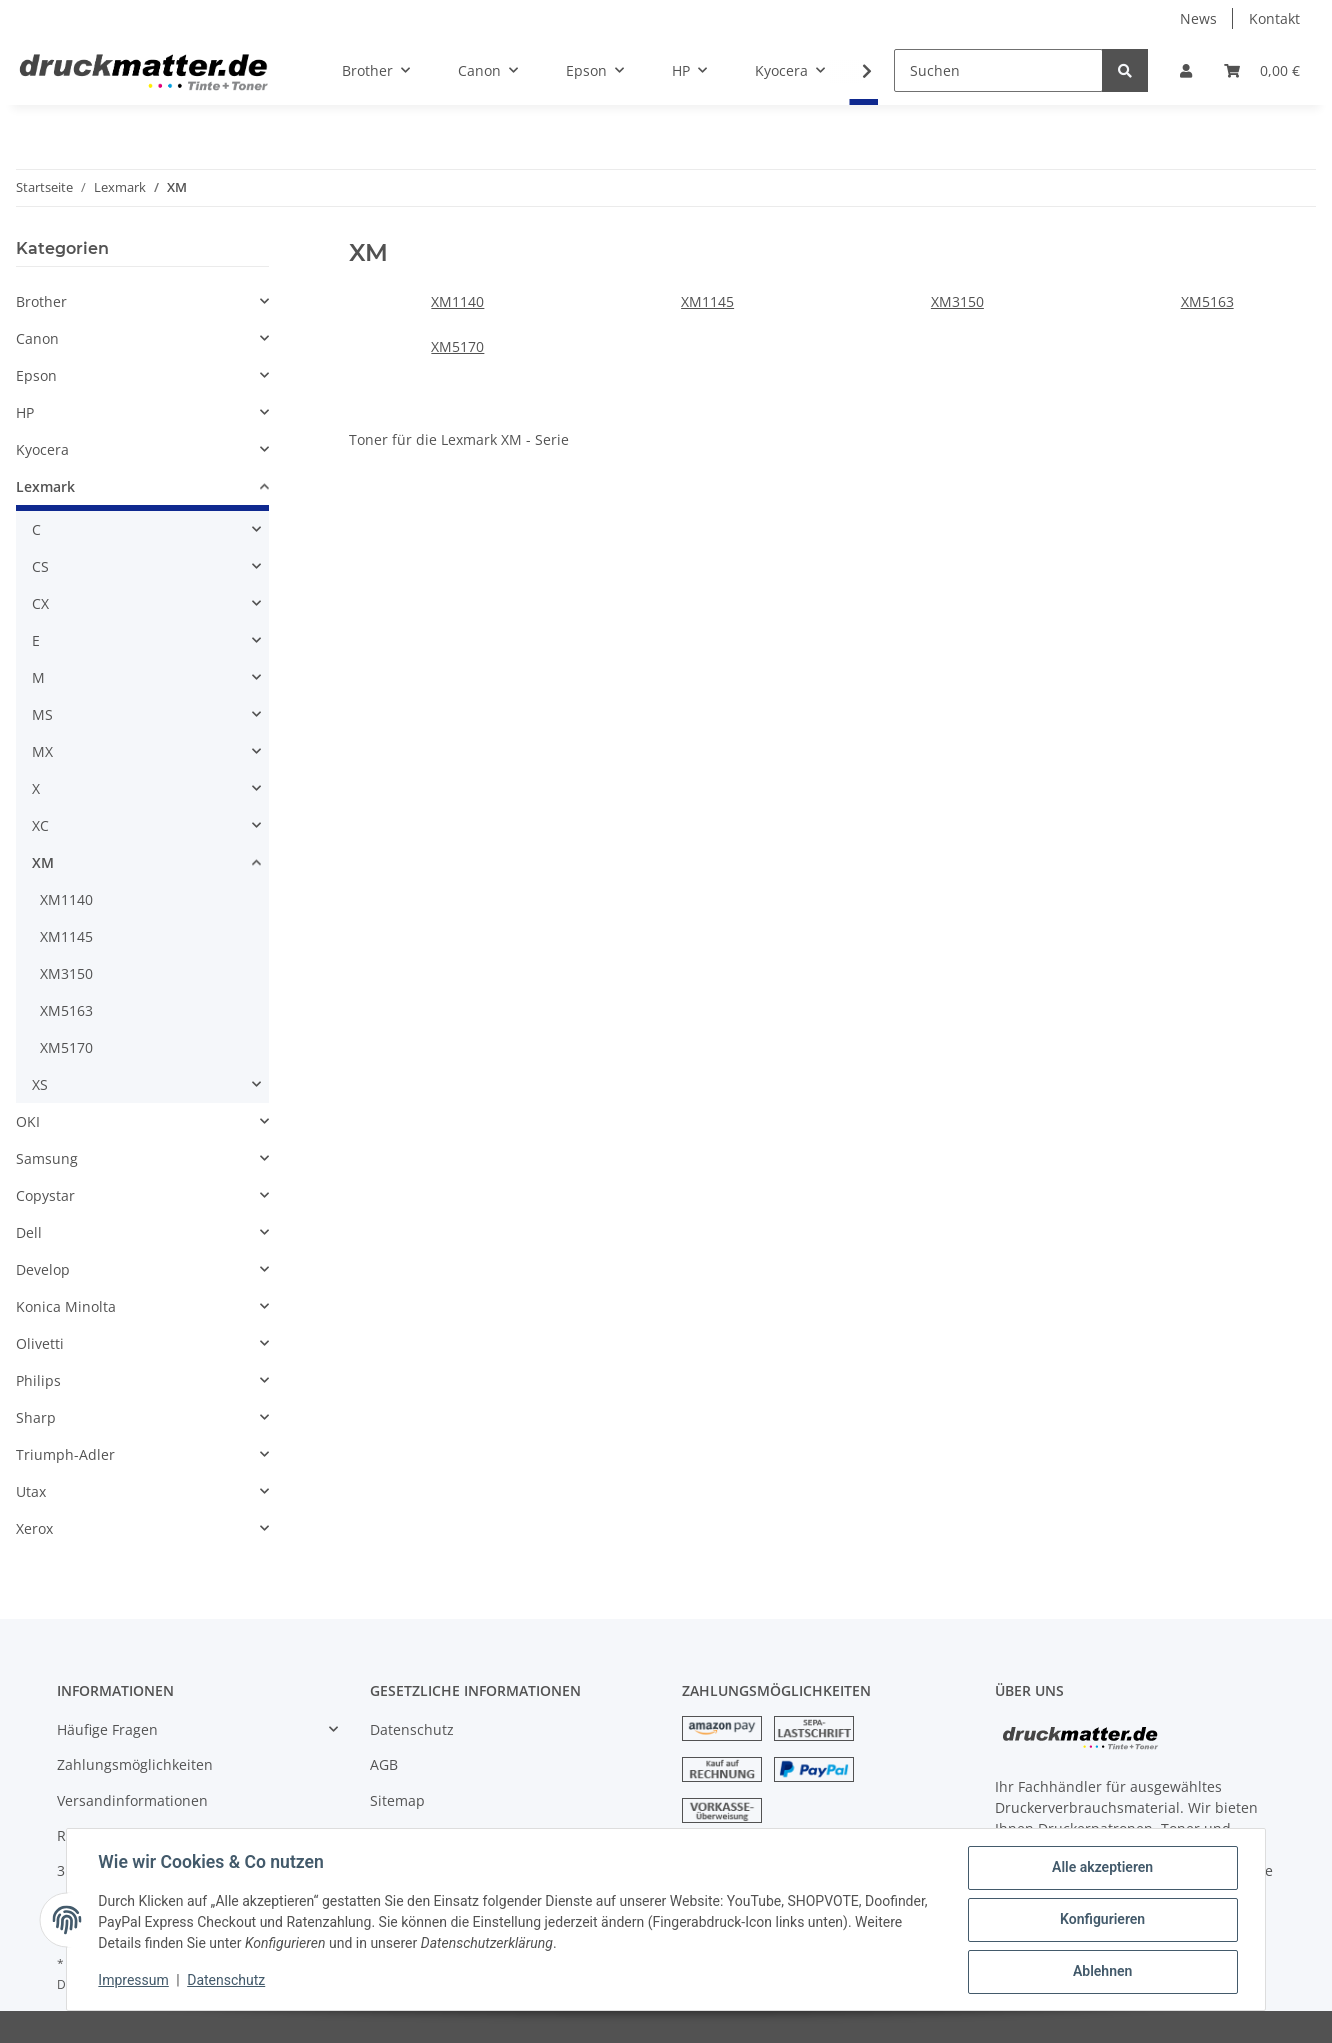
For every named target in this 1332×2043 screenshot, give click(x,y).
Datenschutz (412, 1729)
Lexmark (45, 486)
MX (42, 751)
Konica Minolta (66, 1306)
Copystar (45, 1195)
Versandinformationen (132, 1800)
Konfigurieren (1101, 1920)
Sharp (36, 1417)
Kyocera (42, 449)
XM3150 (957, 301)
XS (40, 1084)
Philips (38, 1380)
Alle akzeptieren (1101, 1868)
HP (25, 412)
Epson (36, 375)
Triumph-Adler (65, 1454)
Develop (43, 1269)
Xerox (34, 1528)
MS (42, 714)
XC (40, 825)
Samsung (47, 1158)
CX (40, 603)
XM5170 (457, 346)
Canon (37, 338)
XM (43, 862)
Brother (41, 301)
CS (40, 566)
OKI (28, 1121)
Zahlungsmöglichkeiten (135, 1764)
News (1198, 18)
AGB (384, 1764)
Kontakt (1274, 18)
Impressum (134, 1981)
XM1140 (457, 301)
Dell (29, 1232)
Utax (31, 1491)
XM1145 (707, 301)
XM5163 (1207, 301)
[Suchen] (998, 70)
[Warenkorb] (1262, 70)
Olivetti (40, 1343)
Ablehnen (1101, 1972)
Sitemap (397, 1800)
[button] (1186, 70)
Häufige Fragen (107, 1729)
